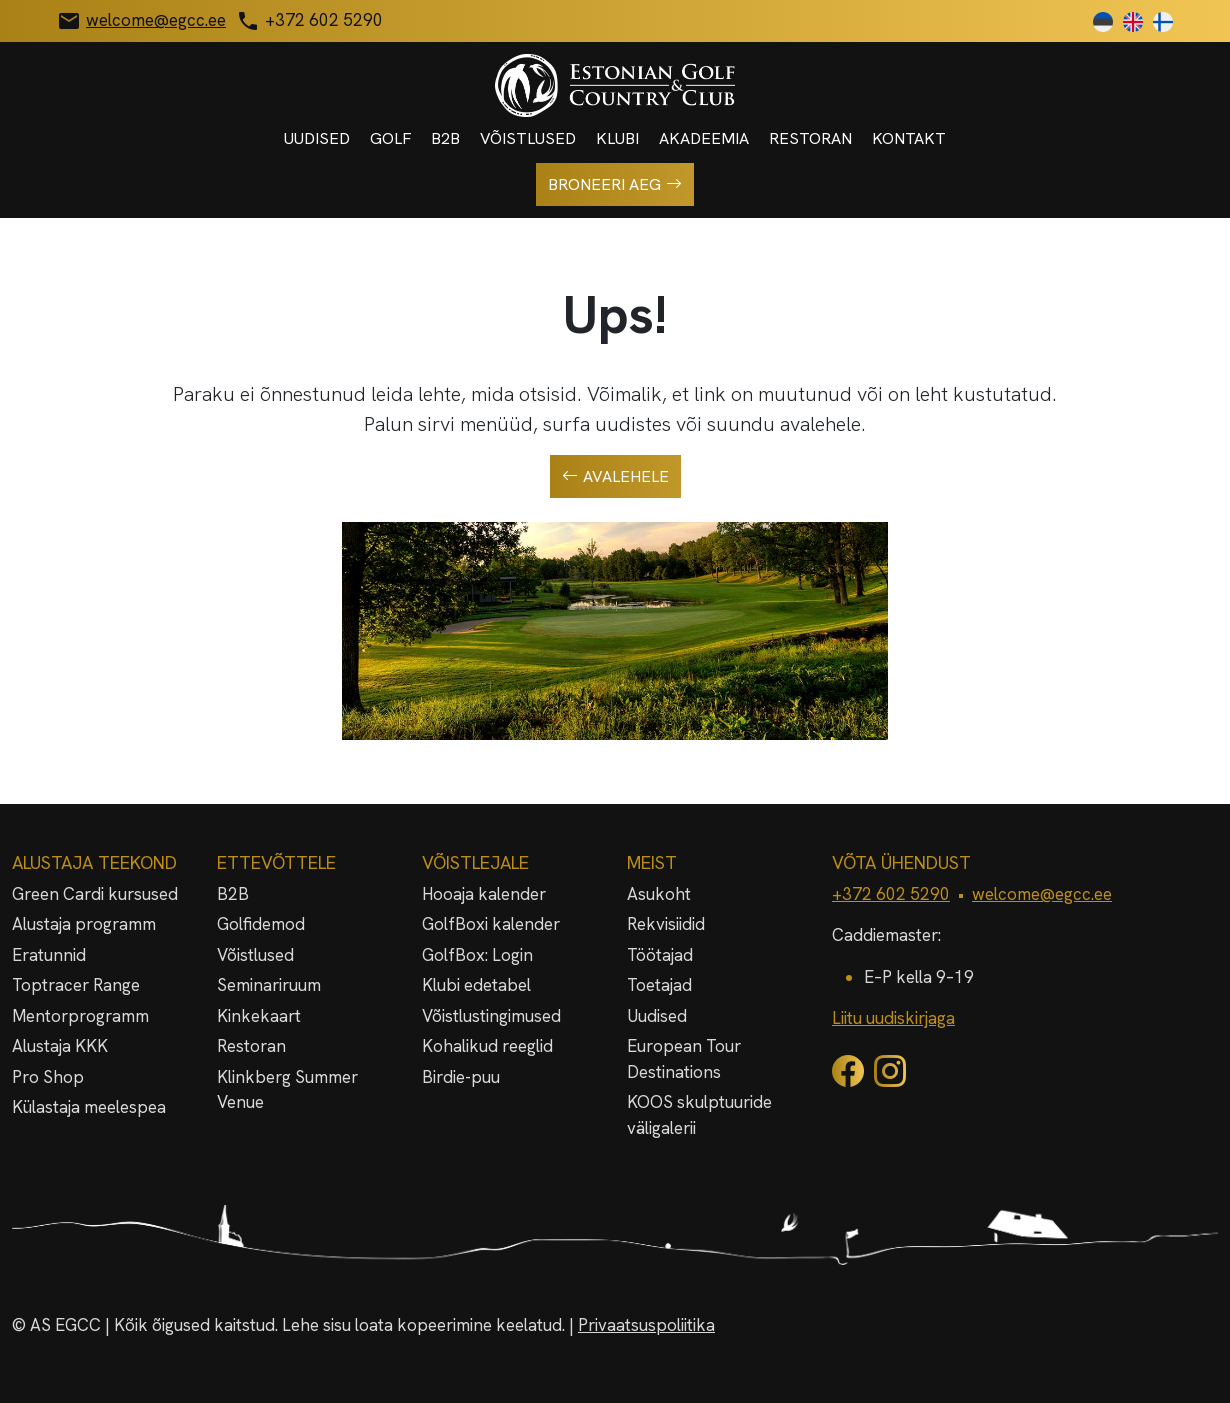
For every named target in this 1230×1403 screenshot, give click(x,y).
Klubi (617, 138)
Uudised (317, 138)
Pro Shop (48, 1077)
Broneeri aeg (615, 185)
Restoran (810, 138)
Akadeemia (704, 138)
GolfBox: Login (477, 955)
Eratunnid (49, 955)
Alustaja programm (84, 924)
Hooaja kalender (484, 894)
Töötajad (660, 955)
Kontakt (909, 138)
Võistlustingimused (491, 1016)
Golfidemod (261, 924)
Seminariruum (269, 985)
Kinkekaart (259, 1016)
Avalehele (615, 477)
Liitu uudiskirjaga (893, 1018)
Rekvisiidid (666, 924)
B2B (445, 138)
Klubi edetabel (476, 985)
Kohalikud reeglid (487, 1046)
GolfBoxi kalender (491, 924)
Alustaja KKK (60, 1046)
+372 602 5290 (891, 894)
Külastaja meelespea (89, 1107)
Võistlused (528, 138)
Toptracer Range (76, 985)
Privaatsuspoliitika (646, 1325)
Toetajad (659, 985)
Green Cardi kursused (95, 894)
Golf (390, 138)
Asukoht (659, 894)
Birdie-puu (461, 1077)
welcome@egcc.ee (1042, 894)
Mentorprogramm (80, 1016)
